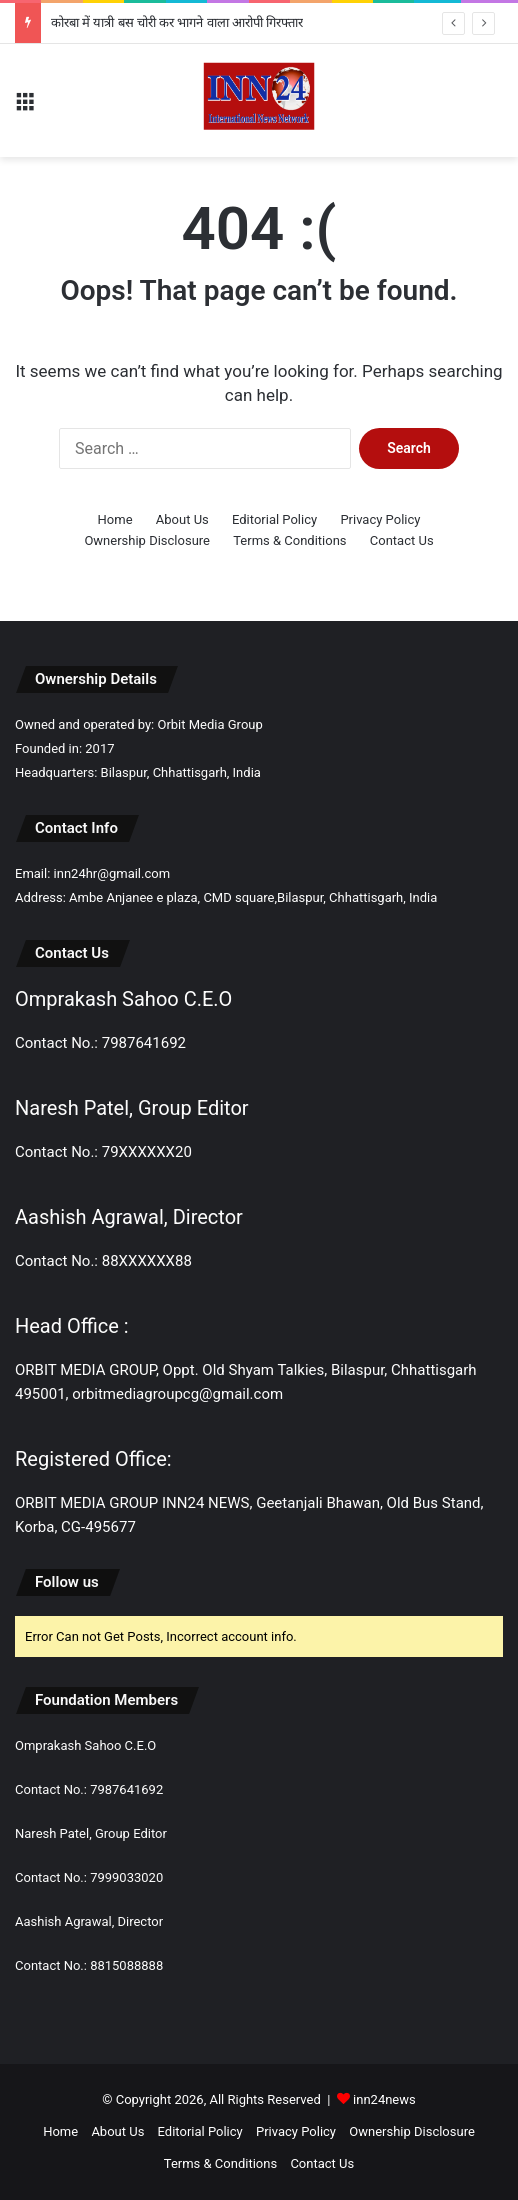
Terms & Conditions (289, 540)
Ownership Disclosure (147, 540)
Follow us (67, 1582)
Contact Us (402, 540)
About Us (182, 519)
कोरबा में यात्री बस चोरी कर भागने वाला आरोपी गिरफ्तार (177, 22)
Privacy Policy (380, 519)
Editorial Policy (274, 519)
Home (115, 519)
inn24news (384, 2099)
